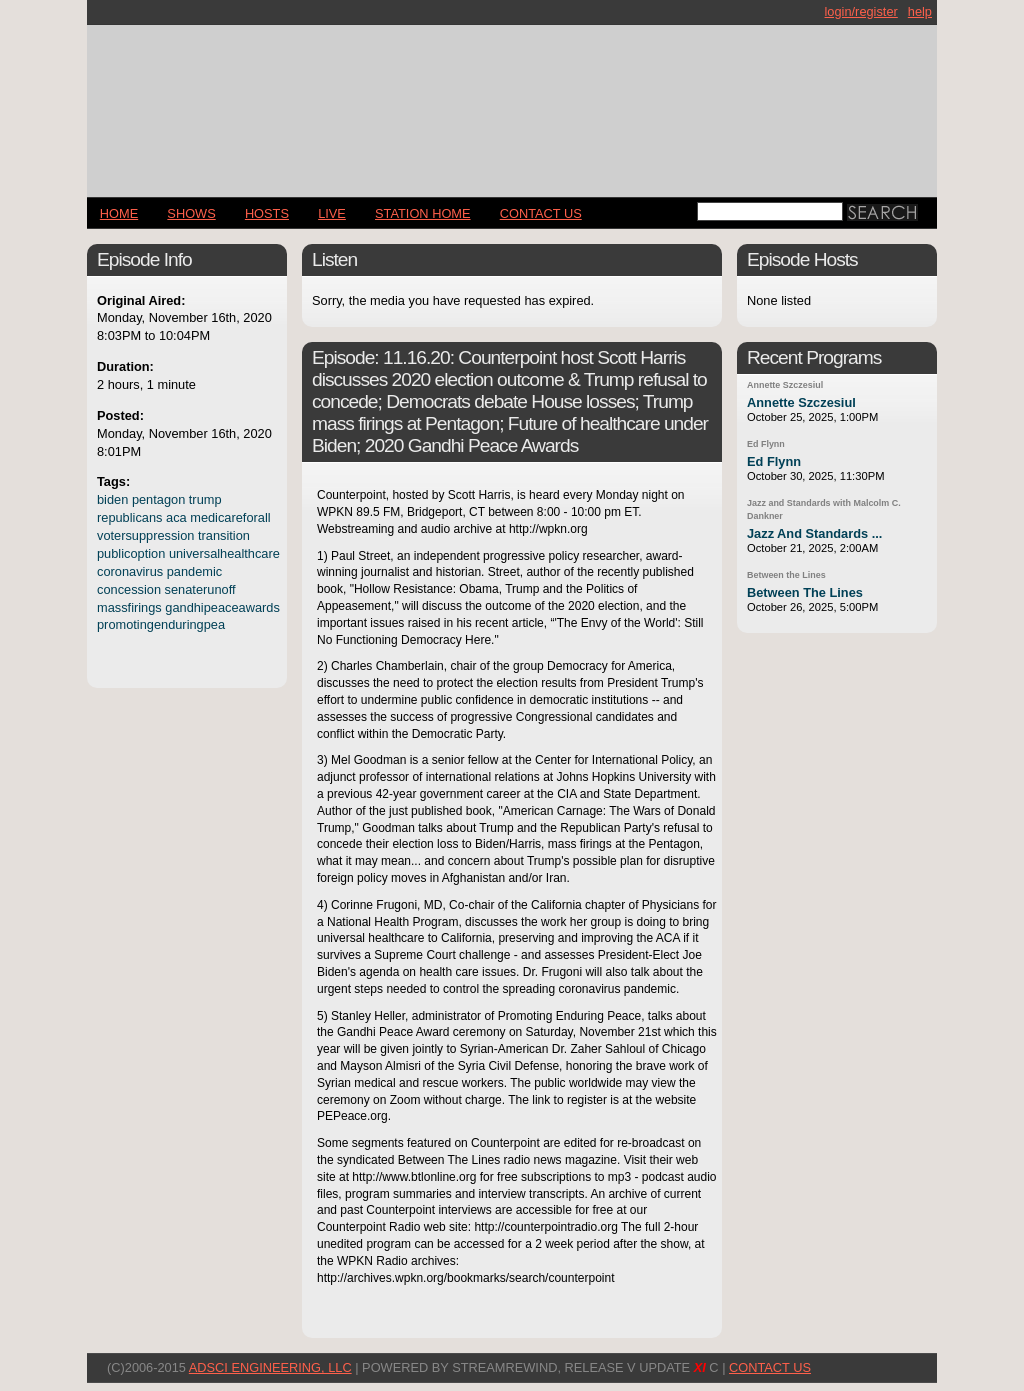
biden (112, 499)
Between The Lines (805, 592)
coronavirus (130, 571)
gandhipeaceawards (222, 607)
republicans (129, 517)
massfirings (129, 607)
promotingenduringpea (161, 624)
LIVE (332, 213)
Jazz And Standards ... (814, 533)
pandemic (195, 571)
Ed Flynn (766, 444)
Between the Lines (786, 575)
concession (129, 589)
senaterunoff (200, 589)
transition (224, 535)
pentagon (158, 499)
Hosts (267, 213)
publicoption (131, 553)
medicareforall (230, 517)
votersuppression (145, 535)
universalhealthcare (224, 553)
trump (205, 499)
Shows (191, 213)
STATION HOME (423, 213)
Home (119, 213)
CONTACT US (541, 213)
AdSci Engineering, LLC (270, 1367)
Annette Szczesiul (785, 385)
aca (176, 517)
